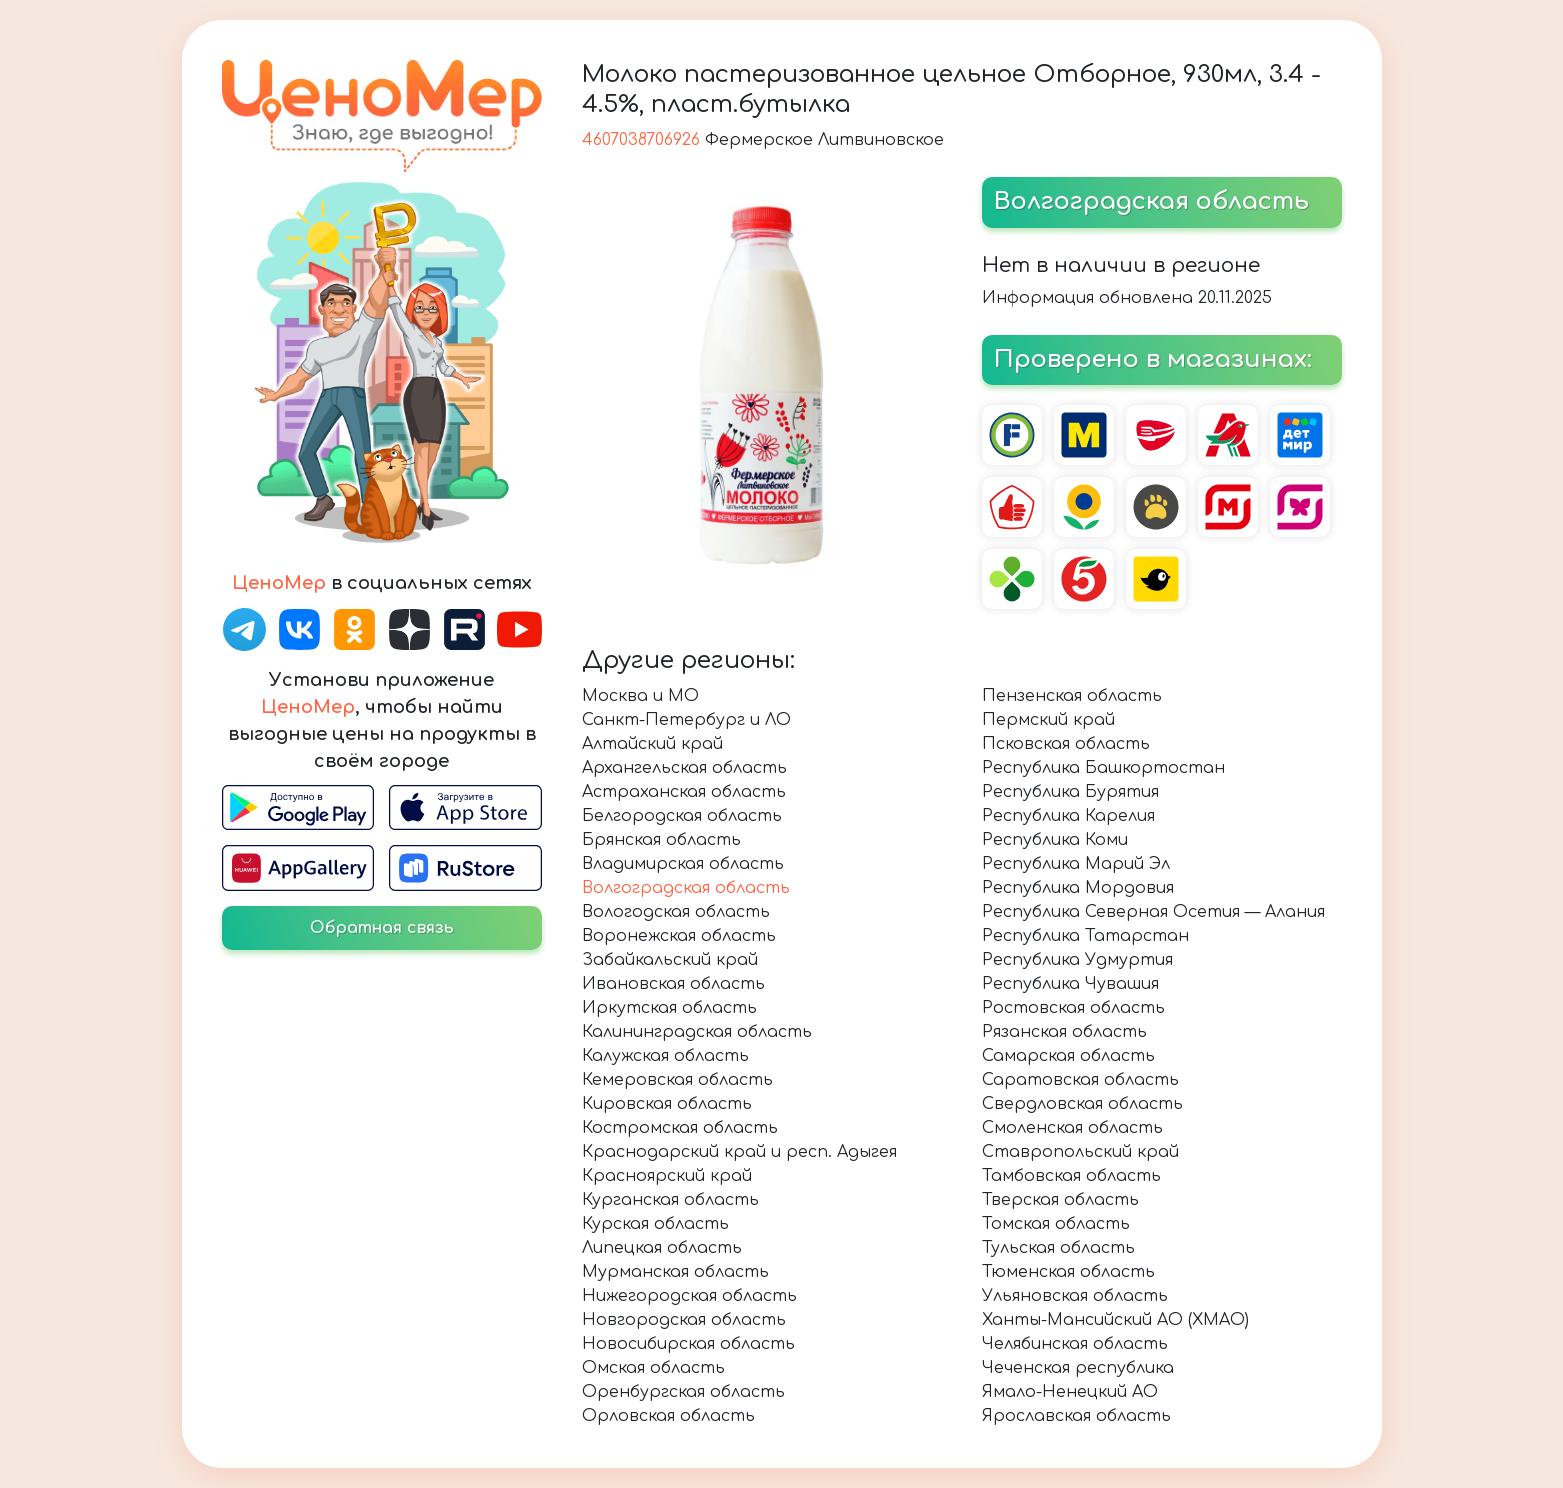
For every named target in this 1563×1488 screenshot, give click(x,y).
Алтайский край (652, 744)
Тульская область (1058, 1248)
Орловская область (668, 1416)
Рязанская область (1064, 1032)
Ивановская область (673, 984)
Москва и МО (640, 696)
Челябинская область (1075, 1344)
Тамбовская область (1071, 1176)
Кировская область (667, 1104)
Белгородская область (682, 816)
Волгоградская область (686, 888)
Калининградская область (697, 1032)
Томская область (1056, 1224)
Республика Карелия (1068, 816)
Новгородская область (684, 1320)
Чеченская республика (1078, 1368)
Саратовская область (1080, 1080)
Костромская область (680, 1128)
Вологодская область (676, 912)
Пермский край (1048, 720)
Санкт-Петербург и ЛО (686, 720)
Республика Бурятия (1070, 792)
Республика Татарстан (1085, 936)
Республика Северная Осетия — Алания (1153, 912)
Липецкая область (662, 1248)
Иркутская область (669, 1008)
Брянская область (661, 840)
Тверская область (1060, 1200)
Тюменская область (1068, 1272)
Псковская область (1066, 744)
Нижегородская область (689, 1296)
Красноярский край (667, 1176)
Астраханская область (684, 792)
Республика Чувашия (1070, 984)
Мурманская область (675, 1272)
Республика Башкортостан (1103, 768)
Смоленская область (1072, 1128)
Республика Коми (1055, 840)
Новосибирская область (688, 1344)
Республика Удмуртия (1077, 960)
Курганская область (670, 1200)
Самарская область (1068, 1056)
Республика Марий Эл (1076, 864)
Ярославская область (1076, 1416)
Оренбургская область (683, 1392)
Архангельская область (684, 768)
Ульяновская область (1075, 1296)
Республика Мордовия (1078, 888)
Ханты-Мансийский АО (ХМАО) (1115, 1320)
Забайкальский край (670, 960)
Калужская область (665, 1056)
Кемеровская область (677, 1080)
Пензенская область (1072, 696)
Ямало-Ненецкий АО (1070, 1392)
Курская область (655, 1224)
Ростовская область (1073, 1008)
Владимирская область (683, 864)
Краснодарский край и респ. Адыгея (739, 1152)
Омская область (653, 1368)
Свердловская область (1082, 1104)
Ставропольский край (1080, 1152)
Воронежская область (679, 936)
